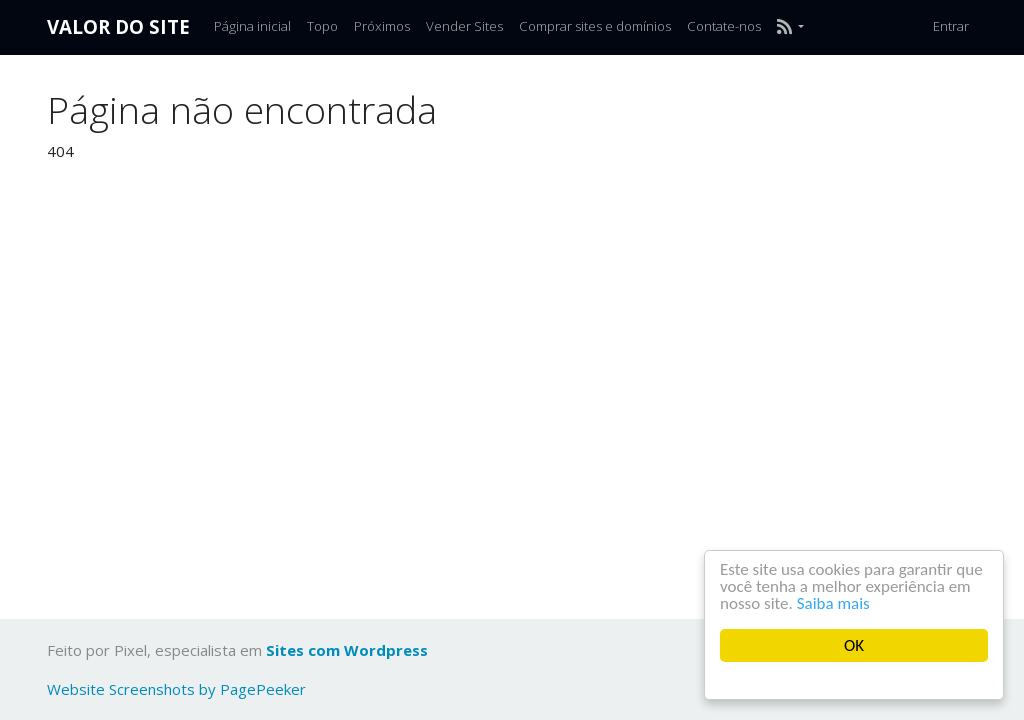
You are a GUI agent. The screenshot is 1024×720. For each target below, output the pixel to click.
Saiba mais (833, 603)
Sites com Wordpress (347, 650)
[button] (790, 27)
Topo (322, 26)
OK (854, 645)
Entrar (951, 26)
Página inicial (252, 26)
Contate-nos (724, 26)
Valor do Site (118, 26)
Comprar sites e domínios (595, 26)
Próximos (382, 26)
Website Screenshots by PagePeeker (176, 689)
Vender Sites (464, 26)
